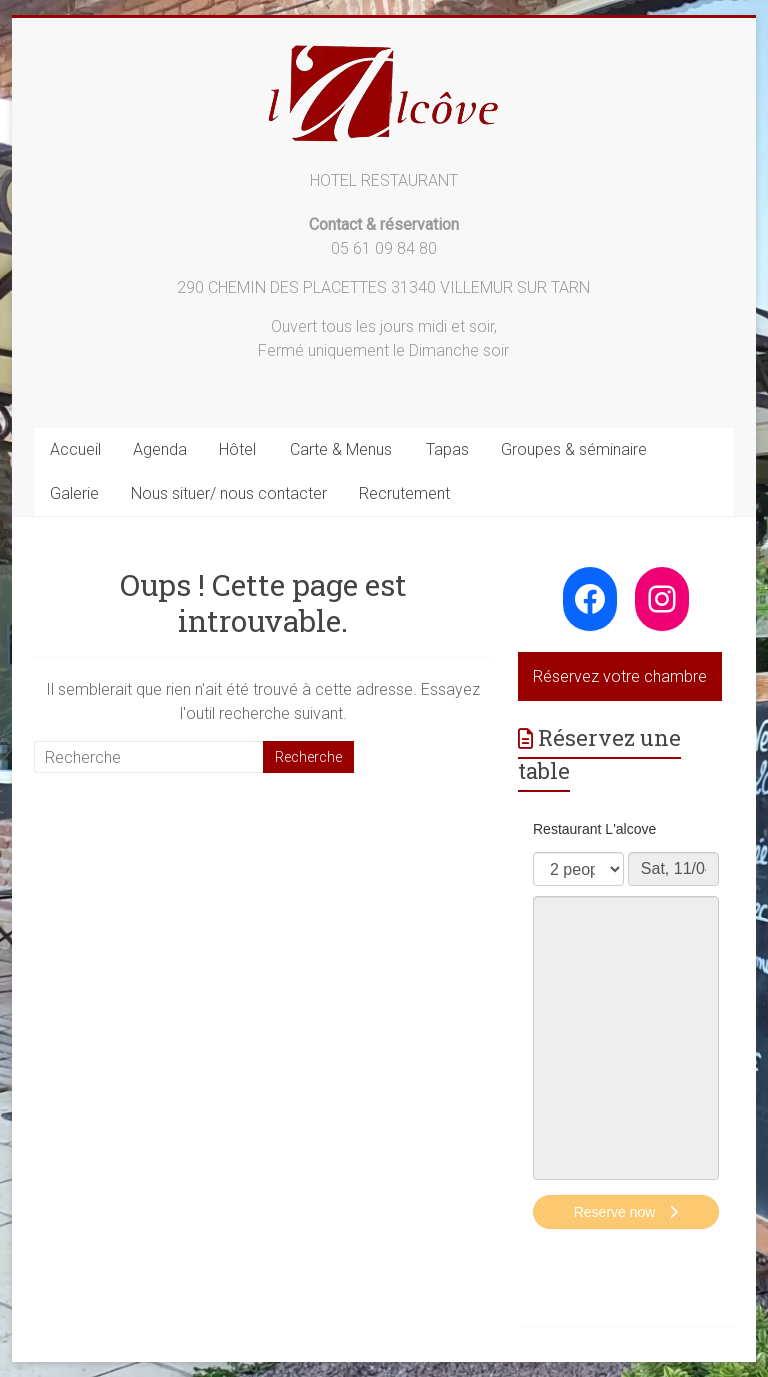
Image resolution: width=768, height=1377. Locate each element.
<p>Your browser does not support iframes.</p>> (626, 1027)
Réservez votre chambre (620, 676)
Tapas (447, 449)
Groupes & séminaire (574, 449)
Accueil (75, 449)
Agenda (160, 449)
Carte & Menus (341, 449)
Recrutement (404, 493)
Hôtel (237, 449)
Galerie (74, 493)
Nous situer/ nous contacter (229, 493)
